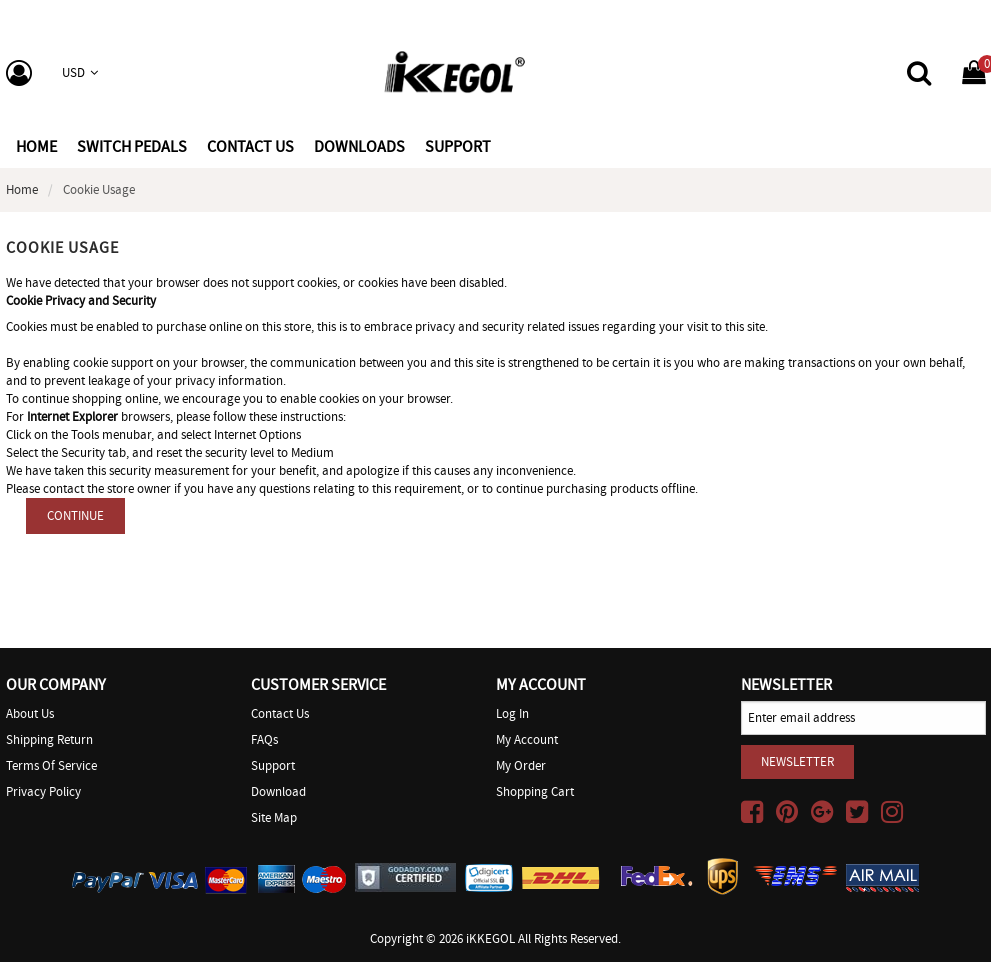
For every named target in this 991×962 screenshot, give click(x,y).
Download (278, 791)
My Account (527, 739)
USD (80, 72)
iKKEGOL (490, 938)
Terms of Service (51, 765)
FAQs (264, 739)
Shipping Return (49, 739)
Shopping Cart (535, 791)
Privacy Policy (43, 791)
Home (36, 147)
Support (273, 765)
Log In (512, 713)
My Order (521, 765)
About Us (30, 713)
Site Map (274, 817)
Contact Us (280, 713)
